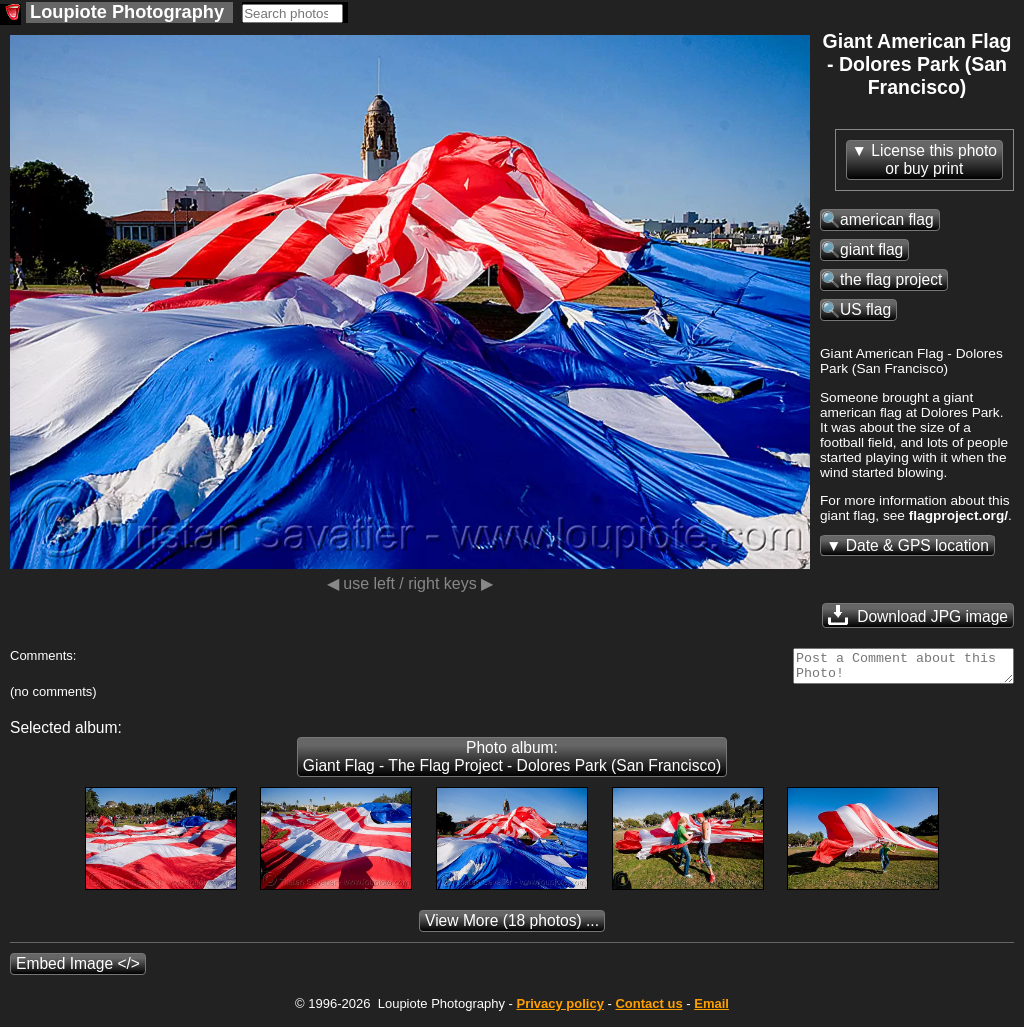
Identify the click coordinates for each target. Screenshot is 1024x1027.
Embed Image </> (78, 969)
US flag (865, 309)
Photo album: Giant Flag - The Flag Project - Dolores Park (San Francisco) (512, 762)
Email (711, 1009)
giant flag (871, 249)
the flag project (891, 279)
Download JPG (918, 615)
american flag (887, 219)
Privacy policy (559, 1009)
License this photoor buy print (934, 159)
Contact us (648, 1009)
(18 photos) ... (512, 926)
